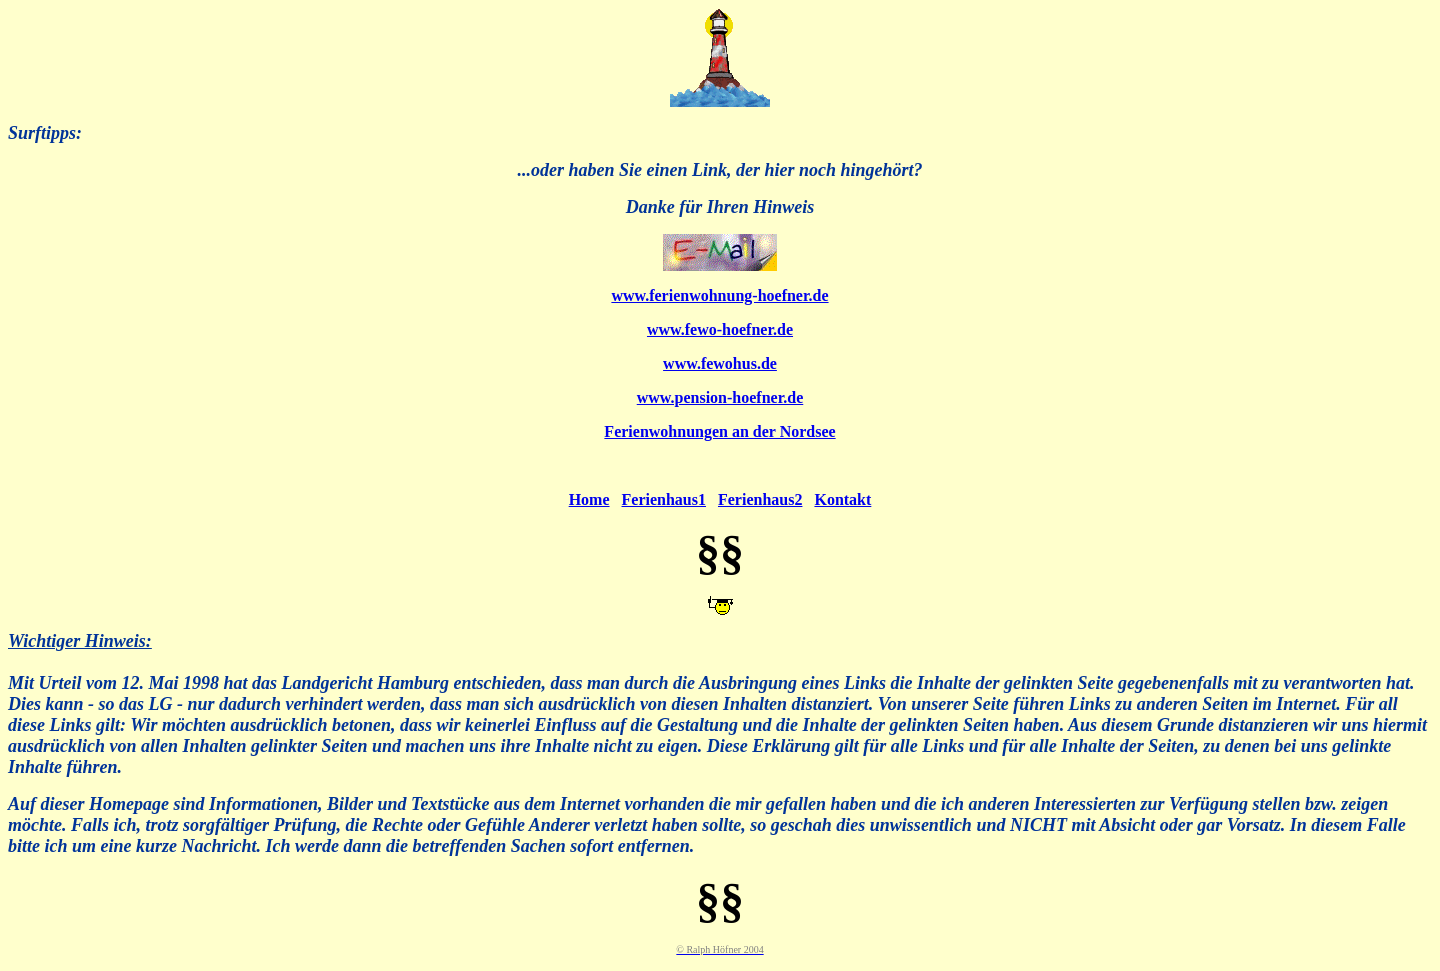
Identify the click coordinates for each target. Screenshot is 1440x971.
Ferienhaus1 (664, 499)
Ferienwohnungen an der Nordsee (719, 431)
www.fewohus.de (720, 363)
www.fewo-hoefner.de (720, 329)
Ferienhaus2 (760, 499)
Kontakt (842, 499)
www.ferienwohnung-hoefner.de (719, 295)
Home (589, 499)
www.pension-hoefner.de (720, 397)
